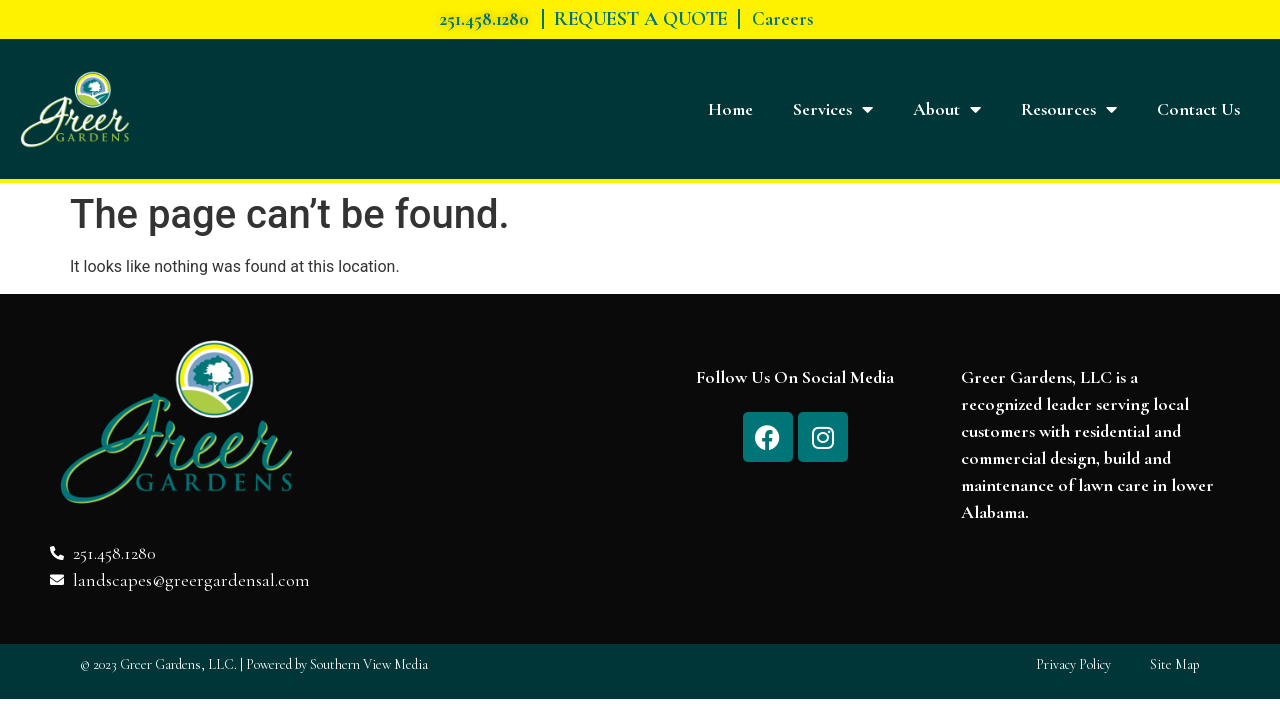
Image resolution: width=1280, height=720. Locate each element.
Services (833, 109)
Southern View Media (369, 664)
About (947, 109)
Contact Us (1198, 109)
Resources (1069, 109)
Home (730, 109)
